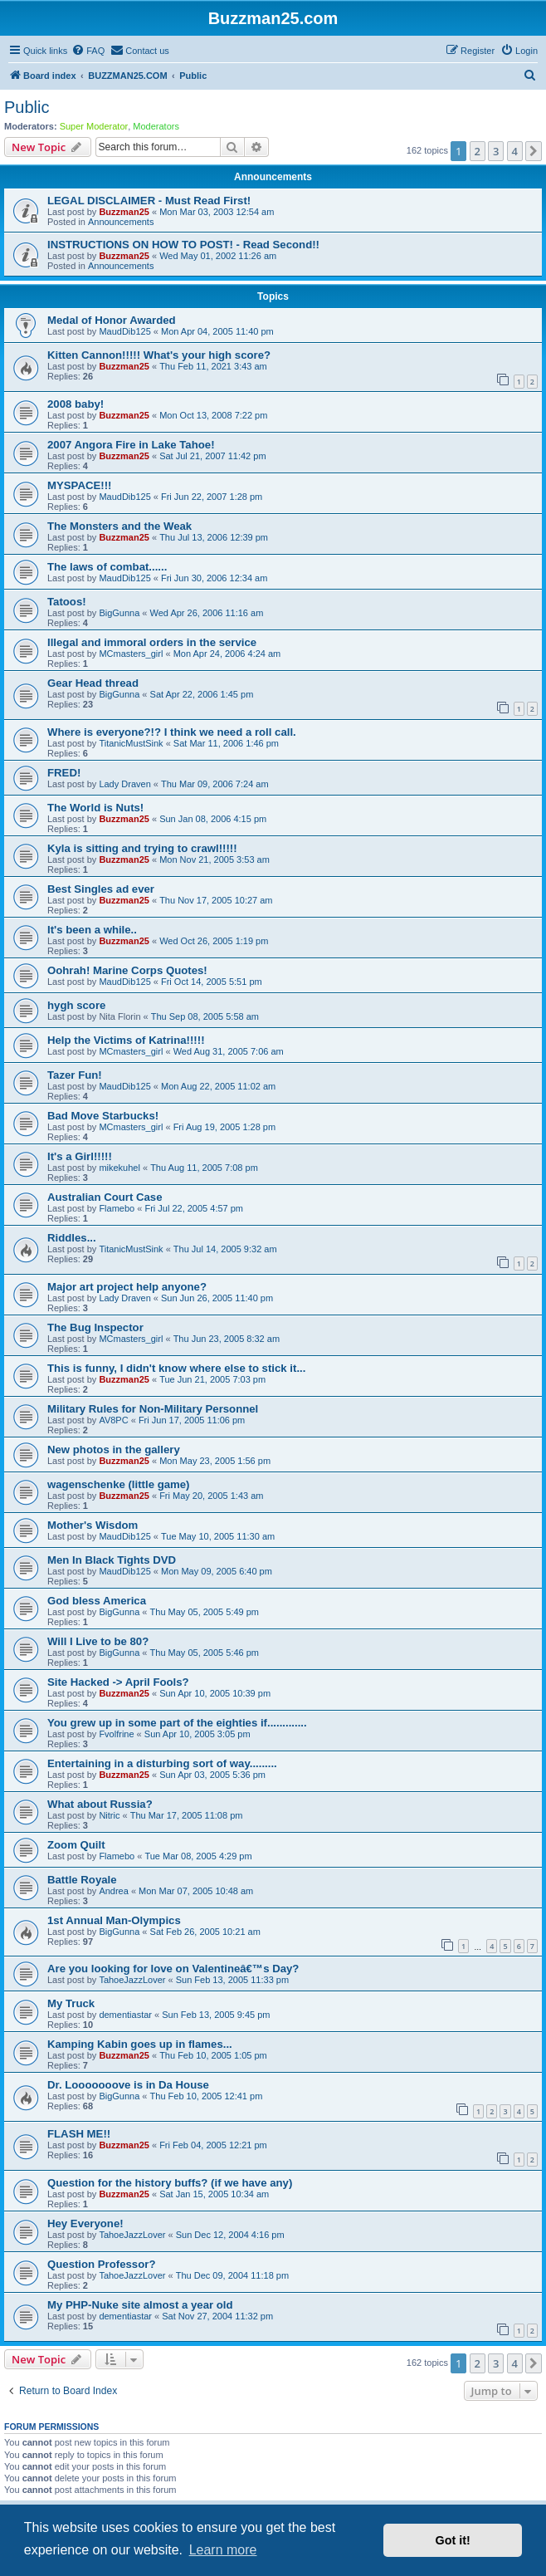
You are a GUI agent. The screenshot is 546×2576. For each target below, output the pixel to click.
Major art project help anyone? (127, 1287)
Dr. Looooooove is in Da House (128, 2085)
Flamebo (116, 1208)
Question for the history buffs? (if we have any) (169, 2183)
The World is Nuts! (95, 807)
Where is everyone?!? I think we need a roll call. (171, 732)
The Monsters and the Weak (119, 526)
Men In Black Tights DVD (111, 1560)
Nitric (109, 1815)
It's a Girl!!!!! (79, 1156)
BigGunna (119, 613)
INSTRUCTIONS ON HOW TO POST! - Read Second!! (183, 244)
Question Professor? (101, 2264)
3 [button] (496, 151)
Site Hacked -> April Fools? (118, 1682)
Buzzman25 (124, 212)
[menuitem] (88, 51)
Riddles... (71, 1238)
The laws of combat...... (107, 567)
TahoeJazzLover (132, 1980)
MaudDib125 (124, 331)
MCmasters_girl (131, 654)
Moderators (156, 126)
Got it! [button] (453, 2540)
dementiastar (125, 2015)
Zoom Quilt (76, 1845)
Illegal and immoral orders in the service (151, 642)
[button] (533, 151)
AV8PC (113, 1420)
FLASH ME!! (78, 2134)
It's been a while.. (92, 929)
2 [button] (477, 151)
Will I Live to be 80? (98, 1641)
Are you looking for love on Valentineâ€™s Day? (173, 1968)
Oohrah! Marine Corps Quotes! (127, 970)
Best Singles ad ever (100, 889)
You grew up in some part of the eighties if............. (177, 1723)
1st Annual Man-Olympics (114, 1920)
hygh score (76, 1005)
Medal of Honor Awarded (111, 320)
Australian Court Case (105, 1197)
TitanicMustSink (131, 743)
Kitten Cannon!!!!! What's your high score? (159, 355)
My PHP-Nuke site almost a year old (140, 2305)
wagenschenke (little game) (118, 1484)
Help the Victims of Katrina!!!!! (126, 1040)
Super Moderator (94, 126)
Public (26, 107)
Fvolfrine (116, 1734)
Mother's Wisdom (92, 1525)
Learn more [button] (223, 2550)
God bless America (96, 1600)
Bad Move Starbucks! (102, 1115)
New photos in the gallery (113, 1449)
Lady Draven (124, 784)
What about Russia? (100, 1804)
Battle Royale (82, 1879)
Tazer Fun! (74, 1075)
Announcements (121, 222)
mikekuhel (119, 1168)
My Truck (71, 2003)
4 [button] (515, 151)
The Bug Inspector (95, 1327)
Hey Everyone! (85, 2223)
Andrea (113, 1891)
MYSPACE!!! (79, 485)
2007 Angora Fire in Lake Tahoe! (131, 444)
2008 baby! (75, 404)
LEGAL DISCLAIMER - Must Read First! (149, 200)
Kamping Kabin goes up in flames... (139, 2044)
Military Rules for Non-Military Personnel (152, 1409)
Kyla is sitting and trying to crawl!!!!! (142, 848)
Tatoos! (66, 601)
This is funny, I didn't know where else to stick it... (176, 1368)
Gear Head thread (93, 683)
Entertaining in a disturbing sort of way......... (162, 1763)
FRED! (63, 772)
